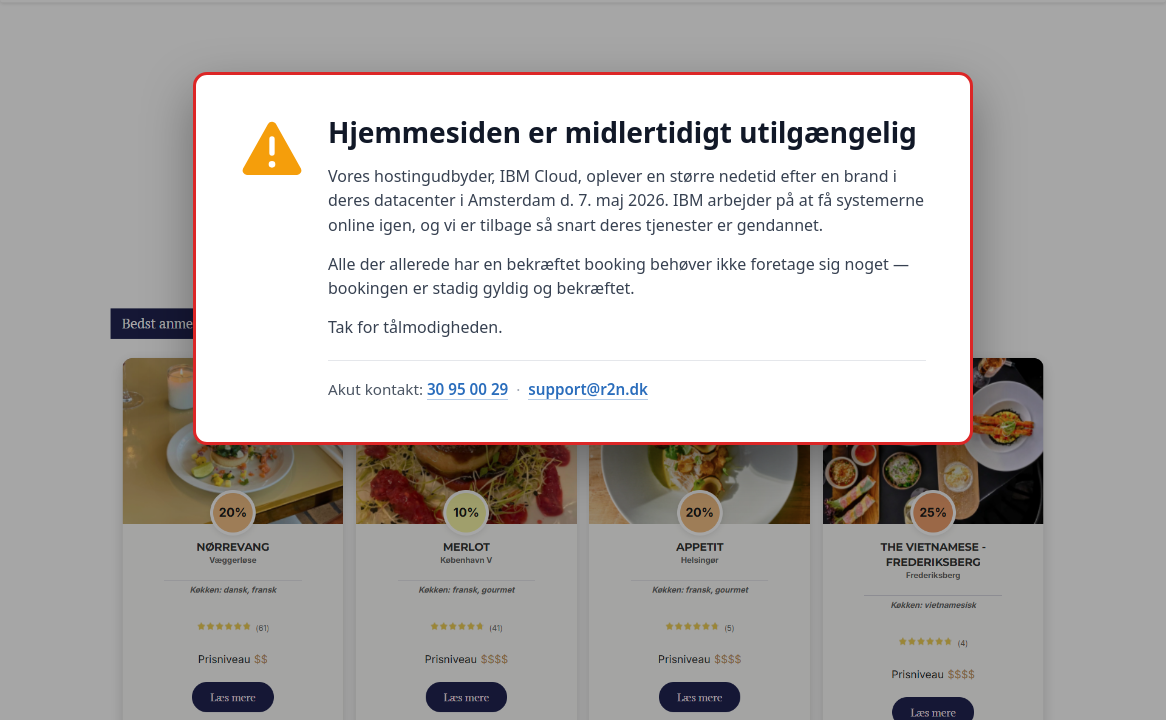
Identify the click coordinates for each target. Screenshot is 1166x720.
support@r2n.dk (588, 389)
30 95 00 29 (467, 389)
